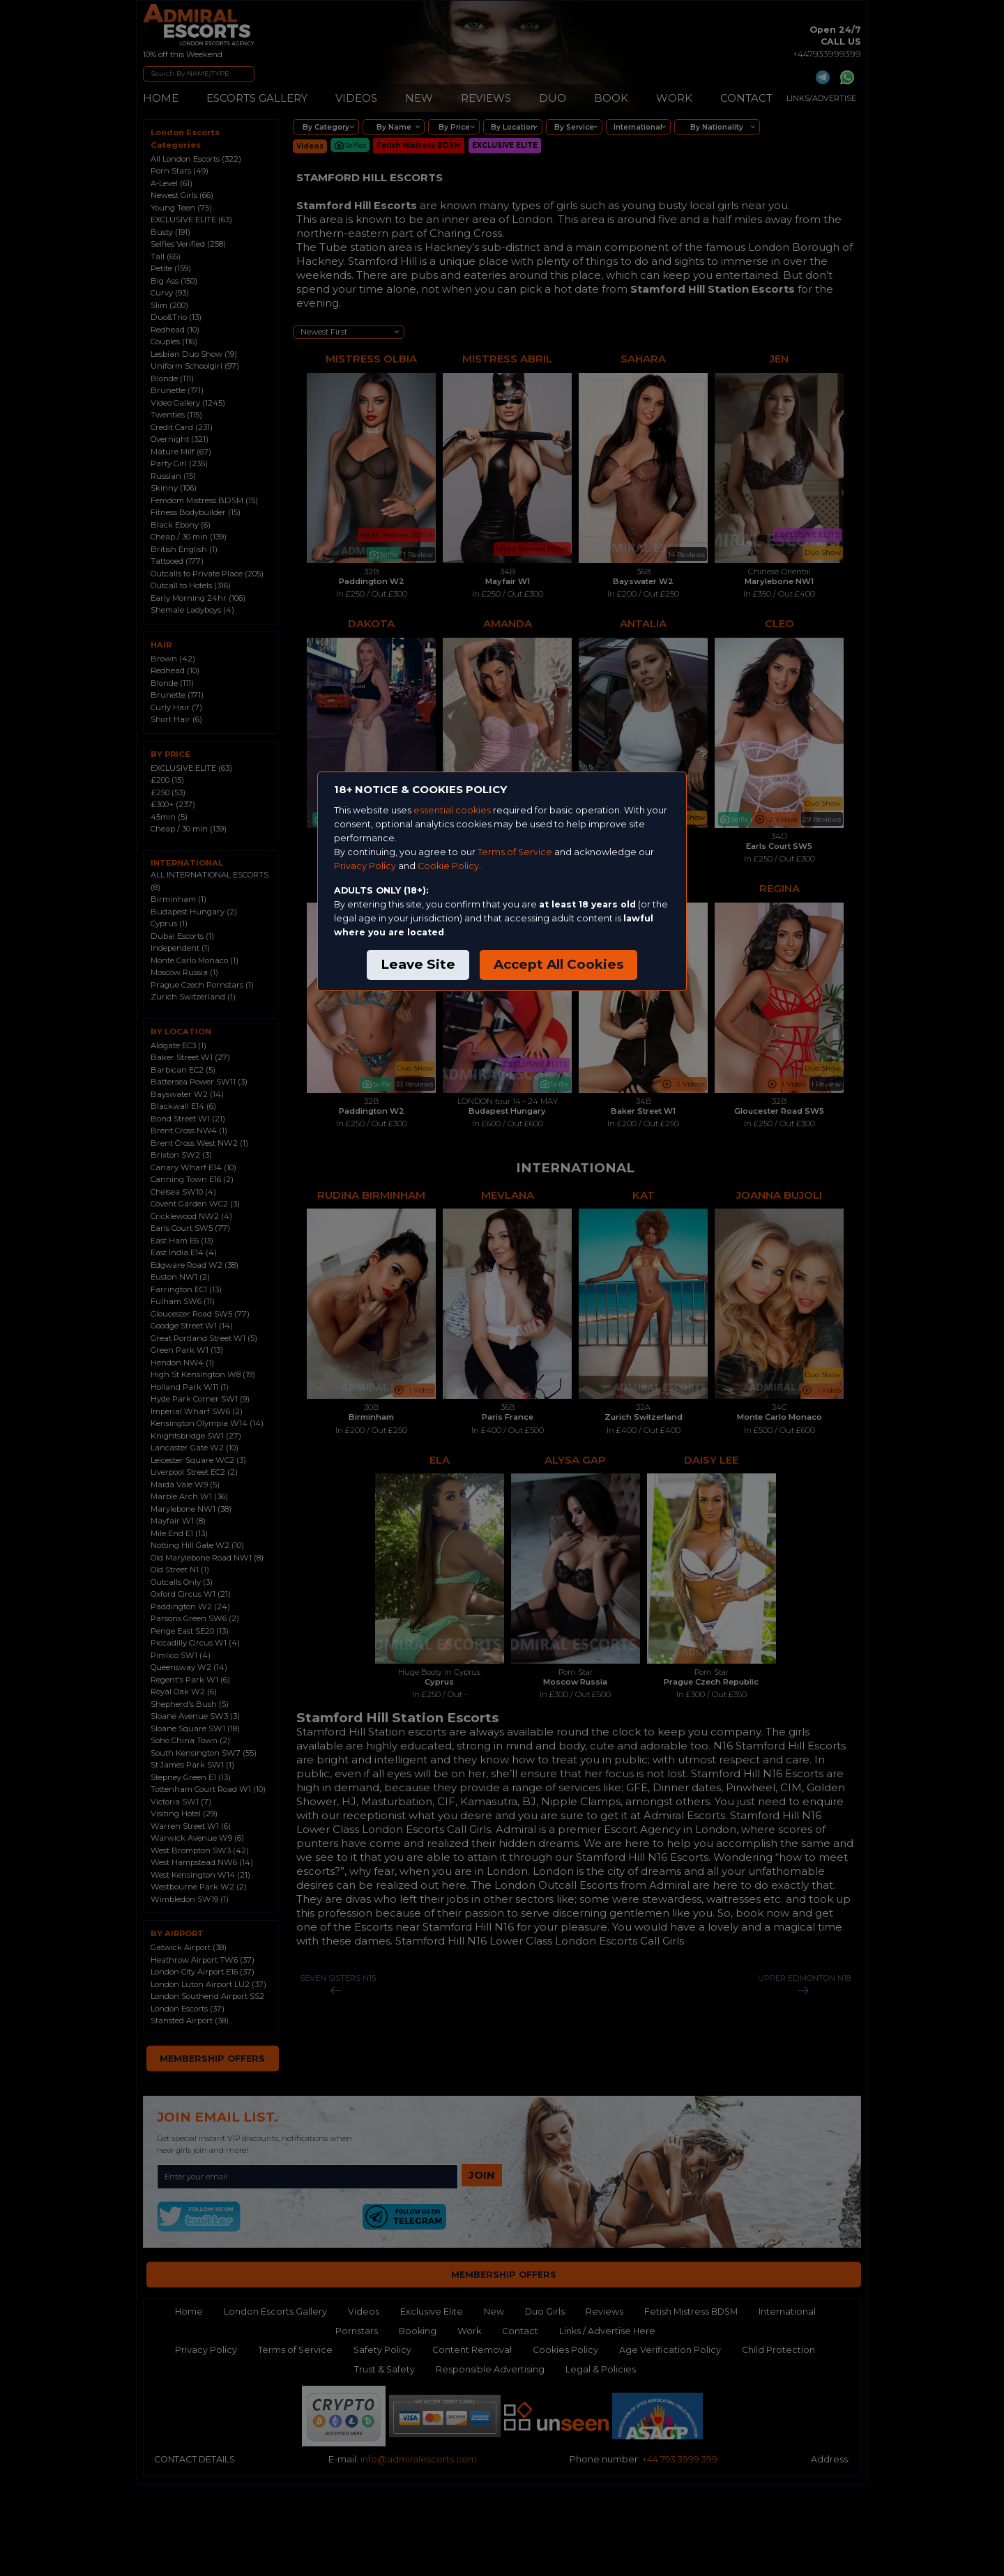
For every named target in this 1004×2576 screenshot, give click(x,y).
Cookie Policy (448, 866)
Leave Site (418, 964)
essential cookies (452, 810)
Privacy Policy (365, 866)
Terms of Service (515, 852)
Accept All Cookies (558, 964)
